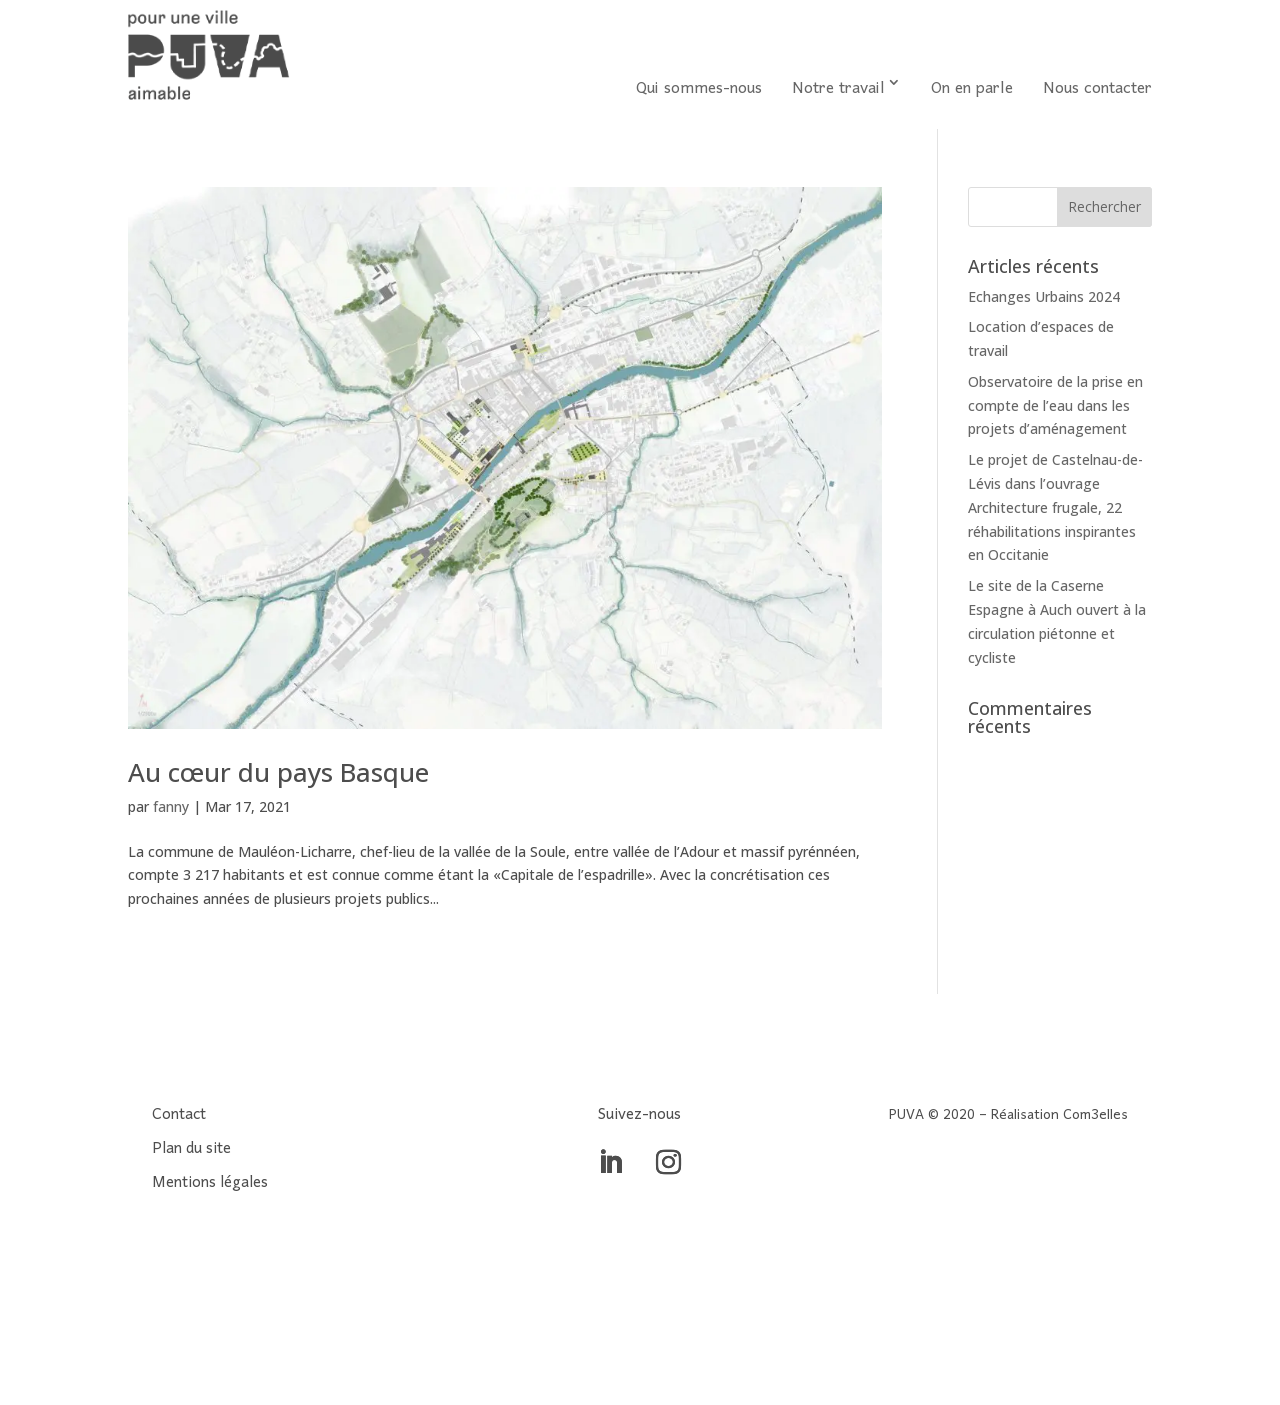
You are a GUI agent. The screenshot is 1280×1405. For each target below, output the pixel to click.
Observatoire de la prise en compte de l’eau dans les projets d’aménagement (1055, 405)
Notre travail (838, 89)
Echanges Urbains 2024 (1044, 296)
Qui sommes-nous (699, 89)
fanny (171, 806)
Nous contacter (1097, 89)
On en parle (972, 89)
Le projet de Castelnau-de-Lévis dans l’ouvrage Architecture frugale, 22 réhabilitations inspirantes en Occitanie (1055, 507)
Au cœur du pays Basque (278, 772)
